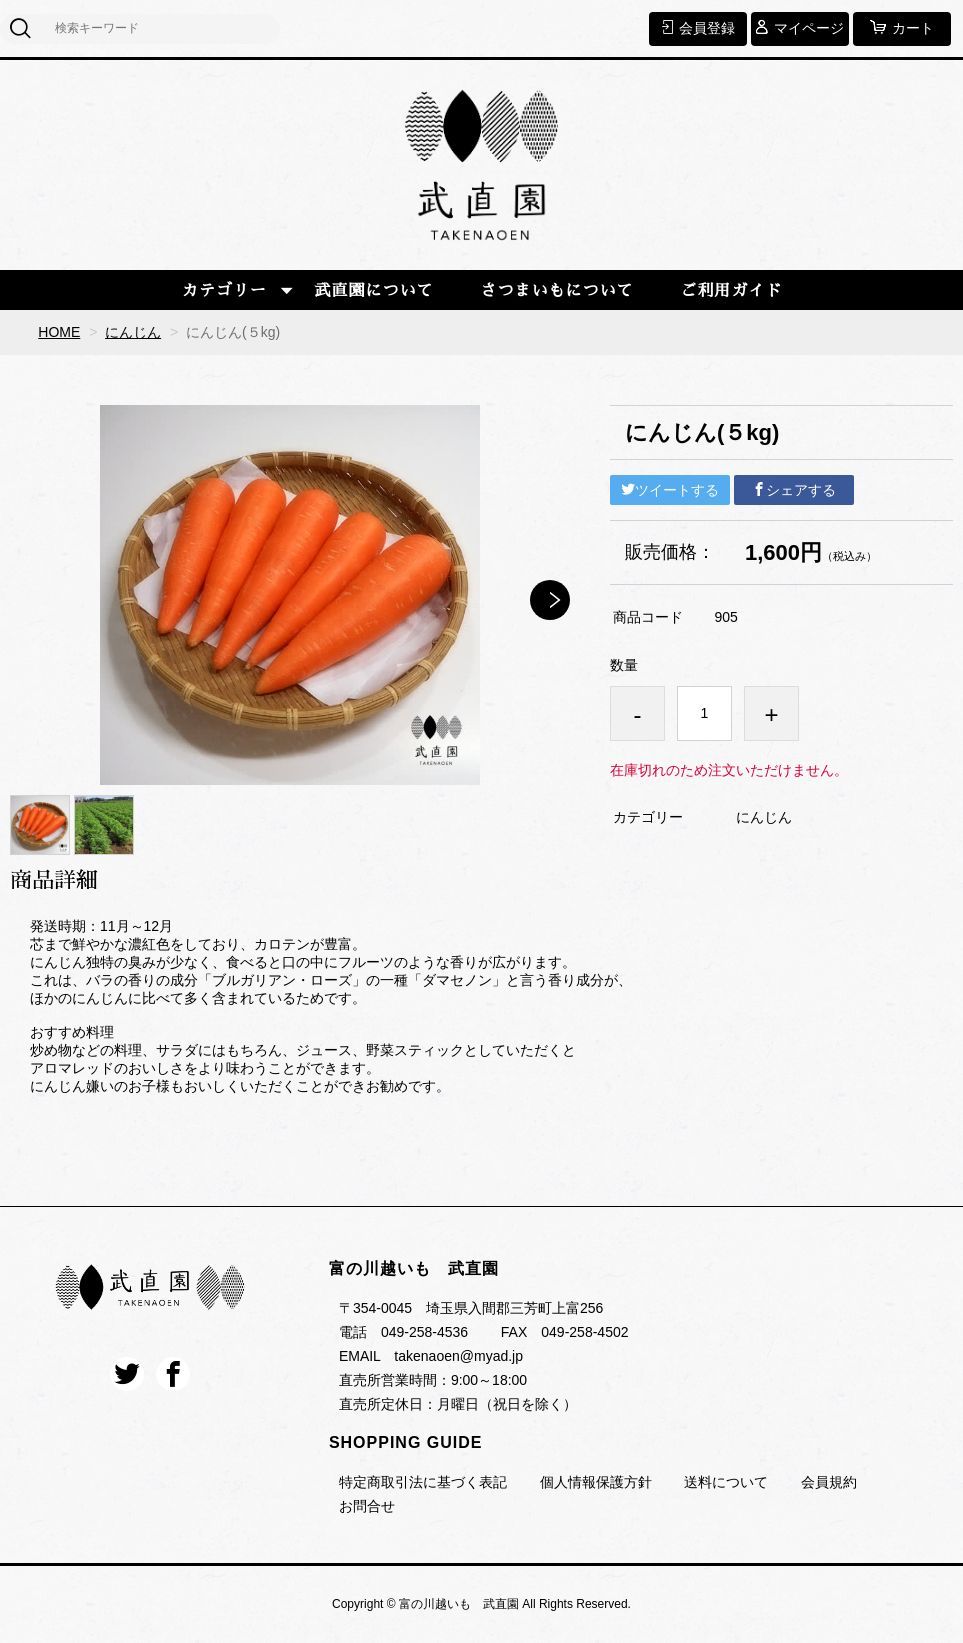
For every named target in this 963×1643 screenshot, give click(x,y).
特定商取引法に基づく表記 (423, 1482)
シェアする (794, 490)
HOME (59, 332)
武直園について (374, 291)
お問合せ (367, 1506)
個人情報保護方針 (596, 1482)
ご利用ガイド (731, 291)
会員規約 (829, 1482)
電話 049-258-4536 (403, 1332)
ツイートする (670, 490)
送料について (726, 1482)
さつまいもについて (556, 291)
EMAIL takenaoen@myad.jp (431, 1356)
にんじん (133, 332)
